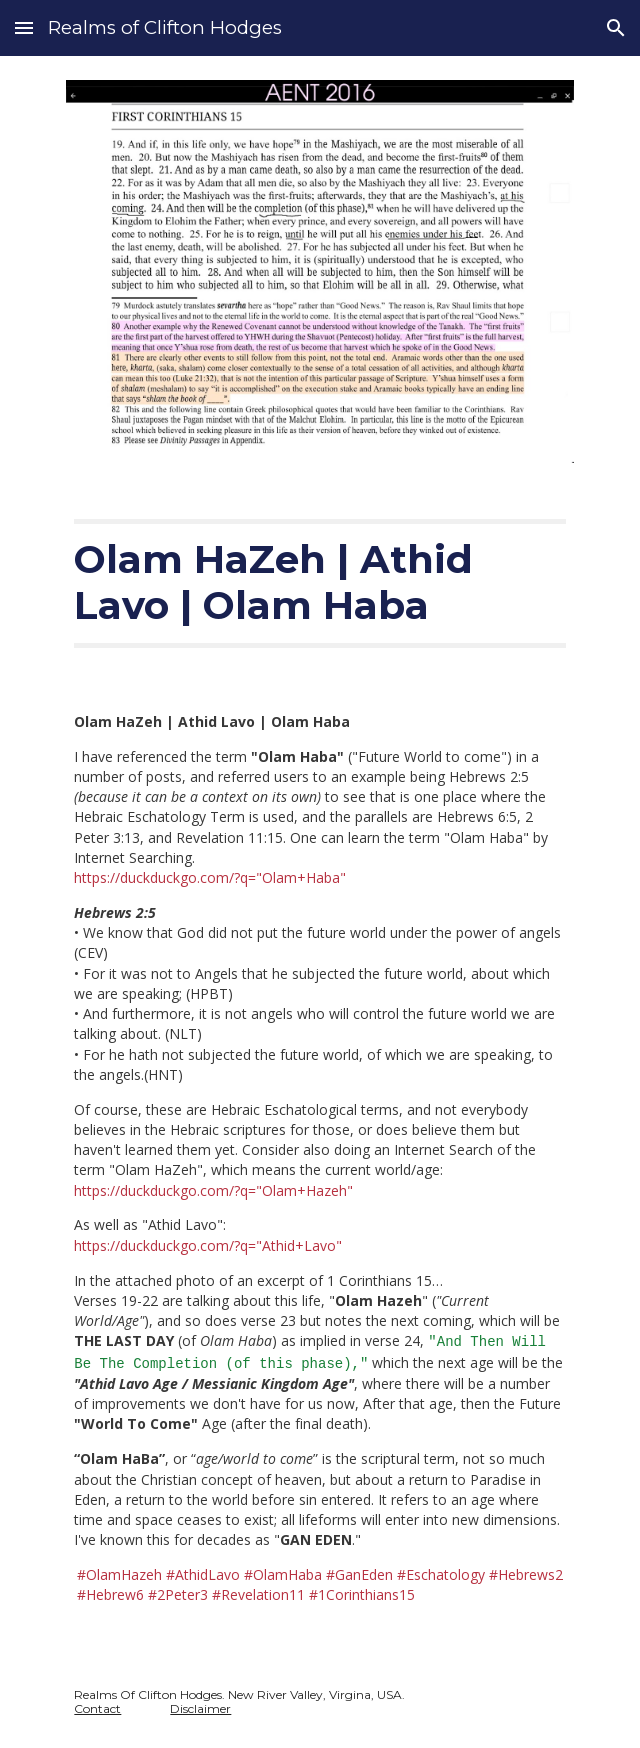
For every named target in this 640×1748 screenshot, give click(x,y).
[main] (319, 583)
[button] (24, 27)
